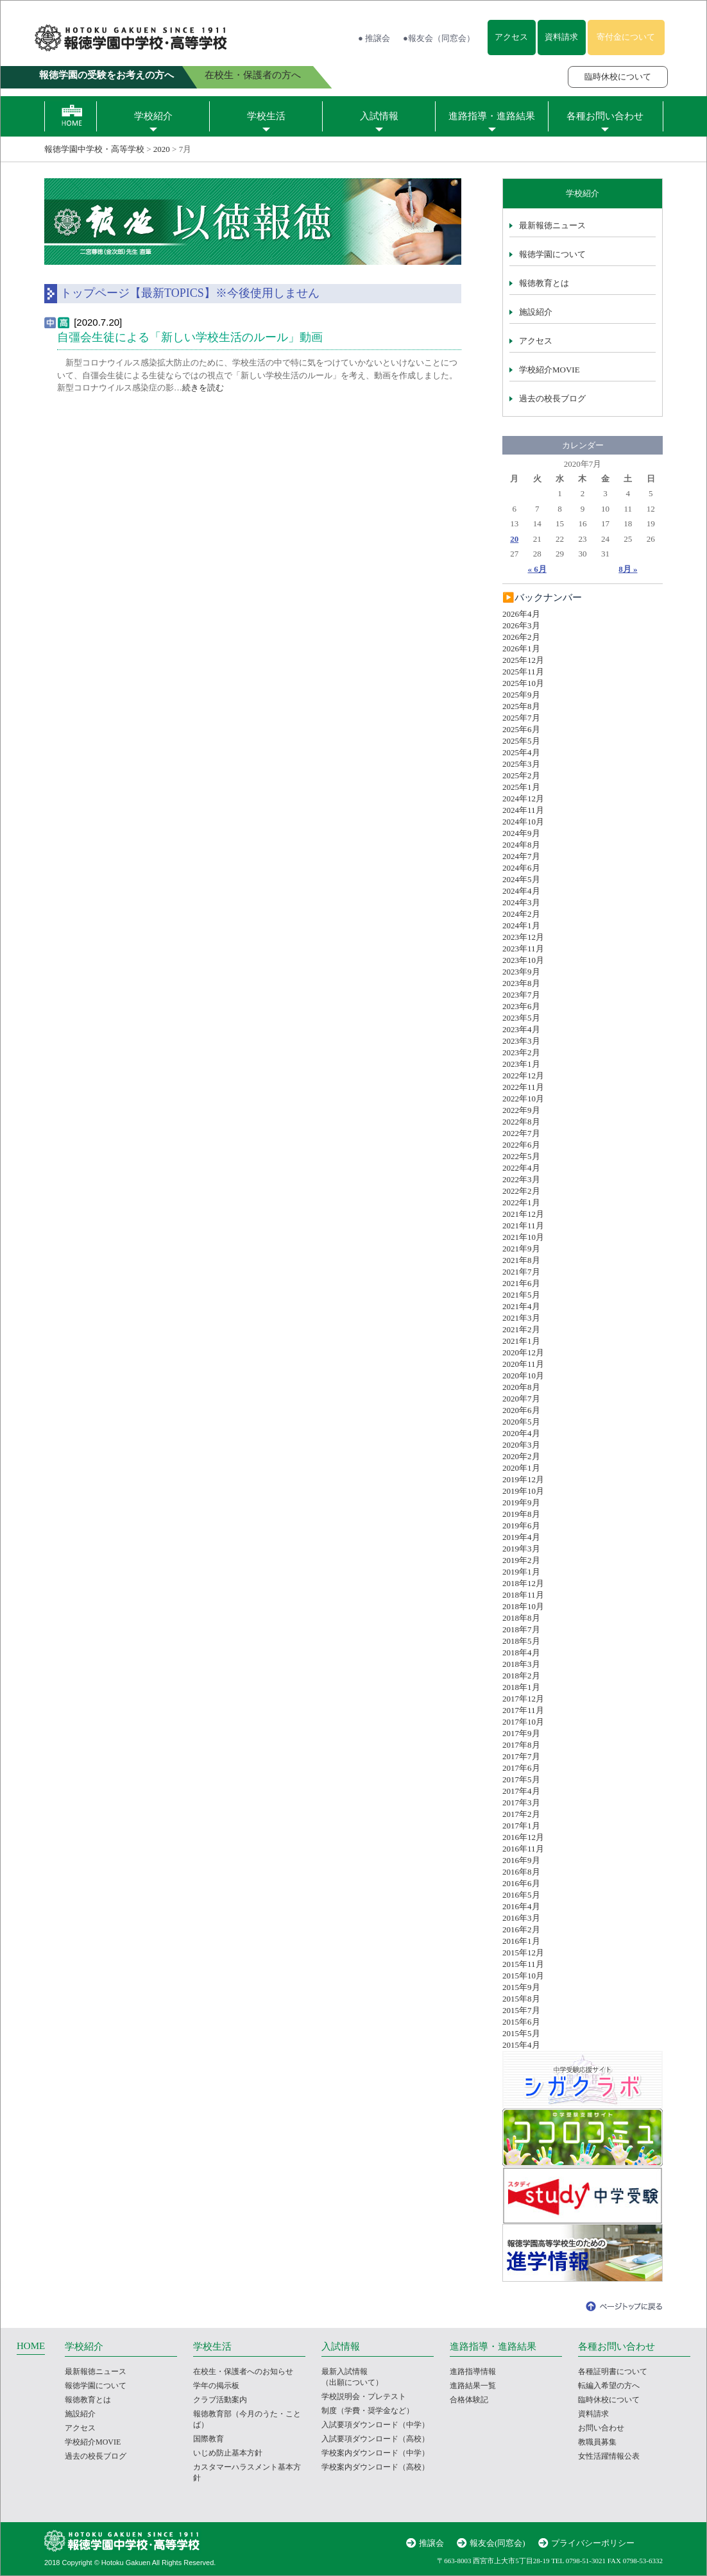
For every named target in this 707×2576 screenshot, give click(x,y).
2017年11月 (523, 1710)
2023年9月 (521, 971)
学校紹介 (153, 116)
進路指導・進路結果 (491, 116)
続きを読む (203, 387)
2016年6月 (521, 1883)
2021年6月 (521, 1283)
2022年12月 (523, 1075)
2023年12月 (523, 937)
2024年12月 (523, 798)
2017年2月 (521, 1814)
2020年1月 (521, 1468)
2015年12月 (523, 1952)
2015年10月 (523, 1975)
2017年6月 (521, 1768)
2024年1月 (521, 925)
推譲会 (431, 2543)
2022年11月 (523, 1087)
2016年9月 (521, 1860)
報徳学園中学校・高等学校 (94, 149)
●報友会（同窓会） (439, 38)
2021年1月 (521, 1341)
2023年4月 (521, 1029)
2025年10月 (523, 683)
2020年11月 (523, 1364)
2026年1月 (521, 648)
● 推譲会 (374, 38)
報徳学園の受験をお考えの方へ (106, 75)
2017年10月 (523, 1722)
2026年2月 (521, 637)
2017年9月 (521, 1733)
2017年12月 (523, 1698)
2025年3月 (521, 764)
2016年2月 (521, 1929)
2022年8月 (521, 1121)
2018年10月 (523, 1606)
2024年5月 (521, 879)
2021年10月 (523, 1237)
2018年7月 (521, 1629)
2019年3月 (521, 1548)
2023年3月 (521, 1041)
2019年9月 (521, 1502)
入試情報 (379, 116)
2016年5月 (521, 1895)
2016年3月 (521, 1918)
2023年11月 (523, 948)
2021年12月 (523, 1214)
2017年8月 (521, 1745)
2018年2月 (521, 1675)
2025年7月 (521, 718)
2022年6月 (521, 1145)
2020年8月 (521, 1387)
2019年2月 (521, 1560)
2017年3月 (521, 1802)
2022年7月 (521, 1133)
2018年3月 (521, 1664)
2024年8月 (521, 844)
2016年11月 (523, 1848)
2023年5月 (521, 1018)
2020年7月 (521, 1398)
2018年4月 (521, 1652)
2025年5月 (521, 741)
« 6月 (537, 569)
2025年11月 (523, 671)
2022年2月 (521, 1191)
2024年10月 (523, 821)
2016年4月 (521, 1906)
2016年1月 (521, 1941)
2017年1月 (521, 1825)
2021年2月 (521, 1329)
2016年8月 (521, 1872)
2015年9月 (521, 1987)
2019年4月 (521, 1537)
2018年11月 (523, 1595)
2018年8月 (521, 1618)
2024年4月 (521, 891)
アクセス (511, 37)
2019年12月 (523, 1479)
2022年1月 (521, 1202)
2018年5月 (521, 1641)
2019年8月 (521, 1514)
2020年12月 (523, 1352)
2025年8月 (521, 706)
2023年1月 (521, 1064)
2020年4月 (521, 1433)
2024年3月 (521, 902)
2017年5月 (521, 1779)
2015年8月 (521, 1998)
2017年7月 (521, 1756)
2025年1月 (521, 787)
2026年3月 (521, 625)
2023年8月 (521, 983)
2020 (161, 149)
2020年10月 (523, 1375)
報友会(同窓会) (497, 2543)
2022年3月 (521, 1179)
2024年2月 (521, 914)
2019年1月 (521, 1572)
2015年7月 (521, 2010)
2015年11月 (523, 1964)
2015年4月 (521, 2045)
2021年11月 (523, 1225)
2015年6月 (521, 2022)
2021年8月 (521, 1260)
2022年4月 (521, 1168)
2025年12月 (523, 660)
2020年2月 (521, 1456)
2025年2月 (521, 775)
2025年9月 (521, 694)
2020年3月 (521, 1445)
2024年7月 (521, 856)
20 (514, 539)
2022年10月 (523, 1098)
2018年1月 (521, 1687)
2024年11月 (523, 810)
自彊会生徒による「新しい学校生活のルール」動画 (190, 337)
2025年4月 (521, 752)
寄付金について (626, 37)
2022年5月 (521, 1156)
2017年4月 (521, 1791)
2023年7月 (521, 994)
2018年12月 (523, 1583)
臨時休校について (617, 76)
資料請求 (561, 37)
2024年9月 (521, 833)
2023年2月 (521, 1052)
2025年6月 (521, 729)
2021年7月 (521, 1271)
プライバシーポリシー (593, 2543)
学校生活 (266, 116)
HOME (31, 2346)
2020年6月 (521, 1410)
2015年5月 (521, 2033)
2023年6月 (521, 1006)
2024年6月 (521, 868)
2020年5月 (521, 1421)
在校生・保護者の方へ (253, 75)
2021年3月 (521, 1318)
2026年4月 (521, 614)
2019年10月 (523, 1491)
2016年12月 (523, 1837)
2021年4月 (521, 1306)
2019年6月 (521, 1525)
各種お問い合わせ (604, 116)
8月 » (627, 569)
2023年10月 (523, 960)
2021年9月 (521, 1248)
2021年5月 (521, 1295)
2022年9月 (521, 1110)
